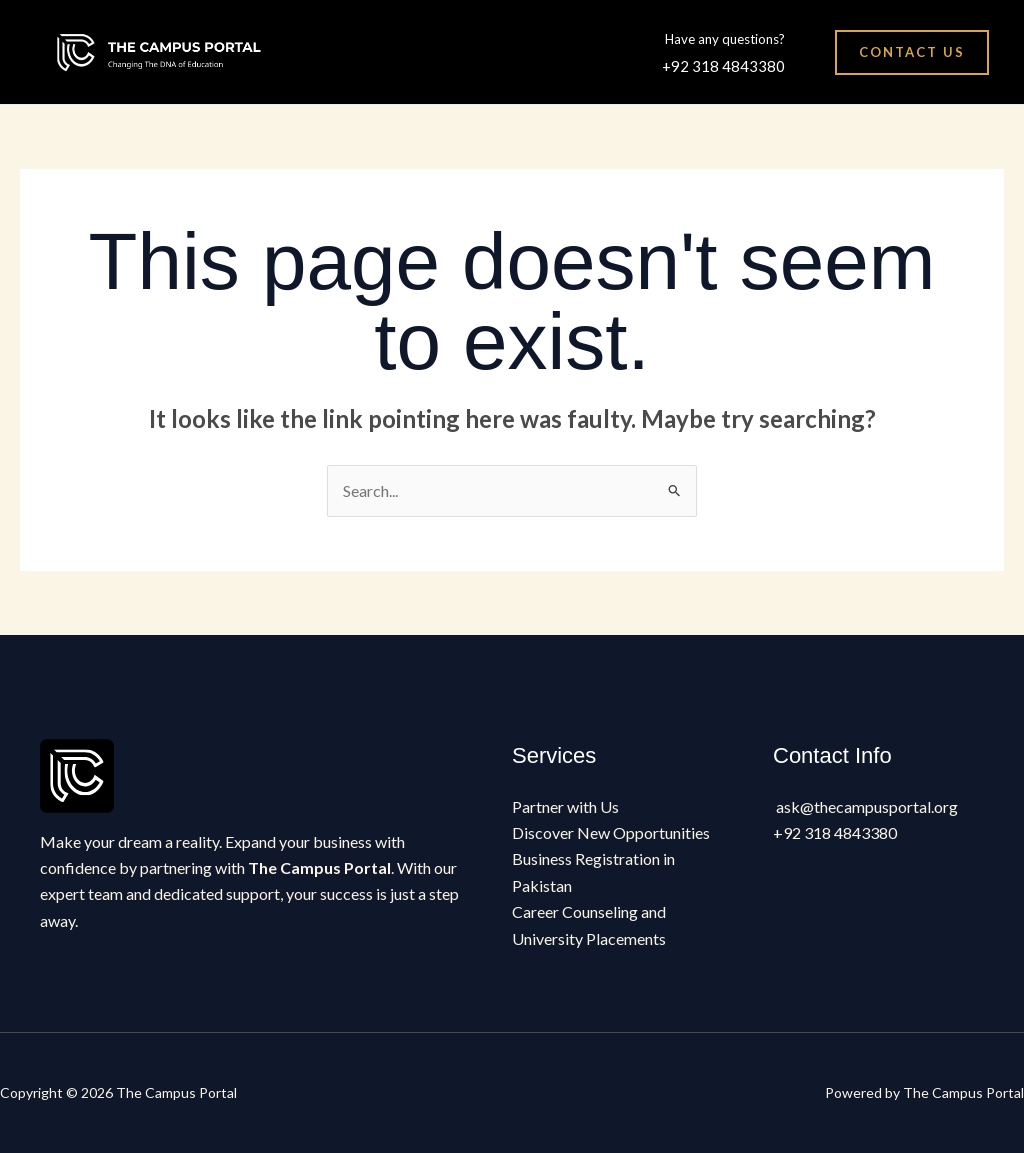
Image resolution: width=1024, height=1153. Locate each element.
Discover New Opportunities (611, 832)
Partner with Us (565, 806)
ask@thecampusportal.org (867, 806)
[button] (912, 52)
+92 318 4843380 (723, 66)
